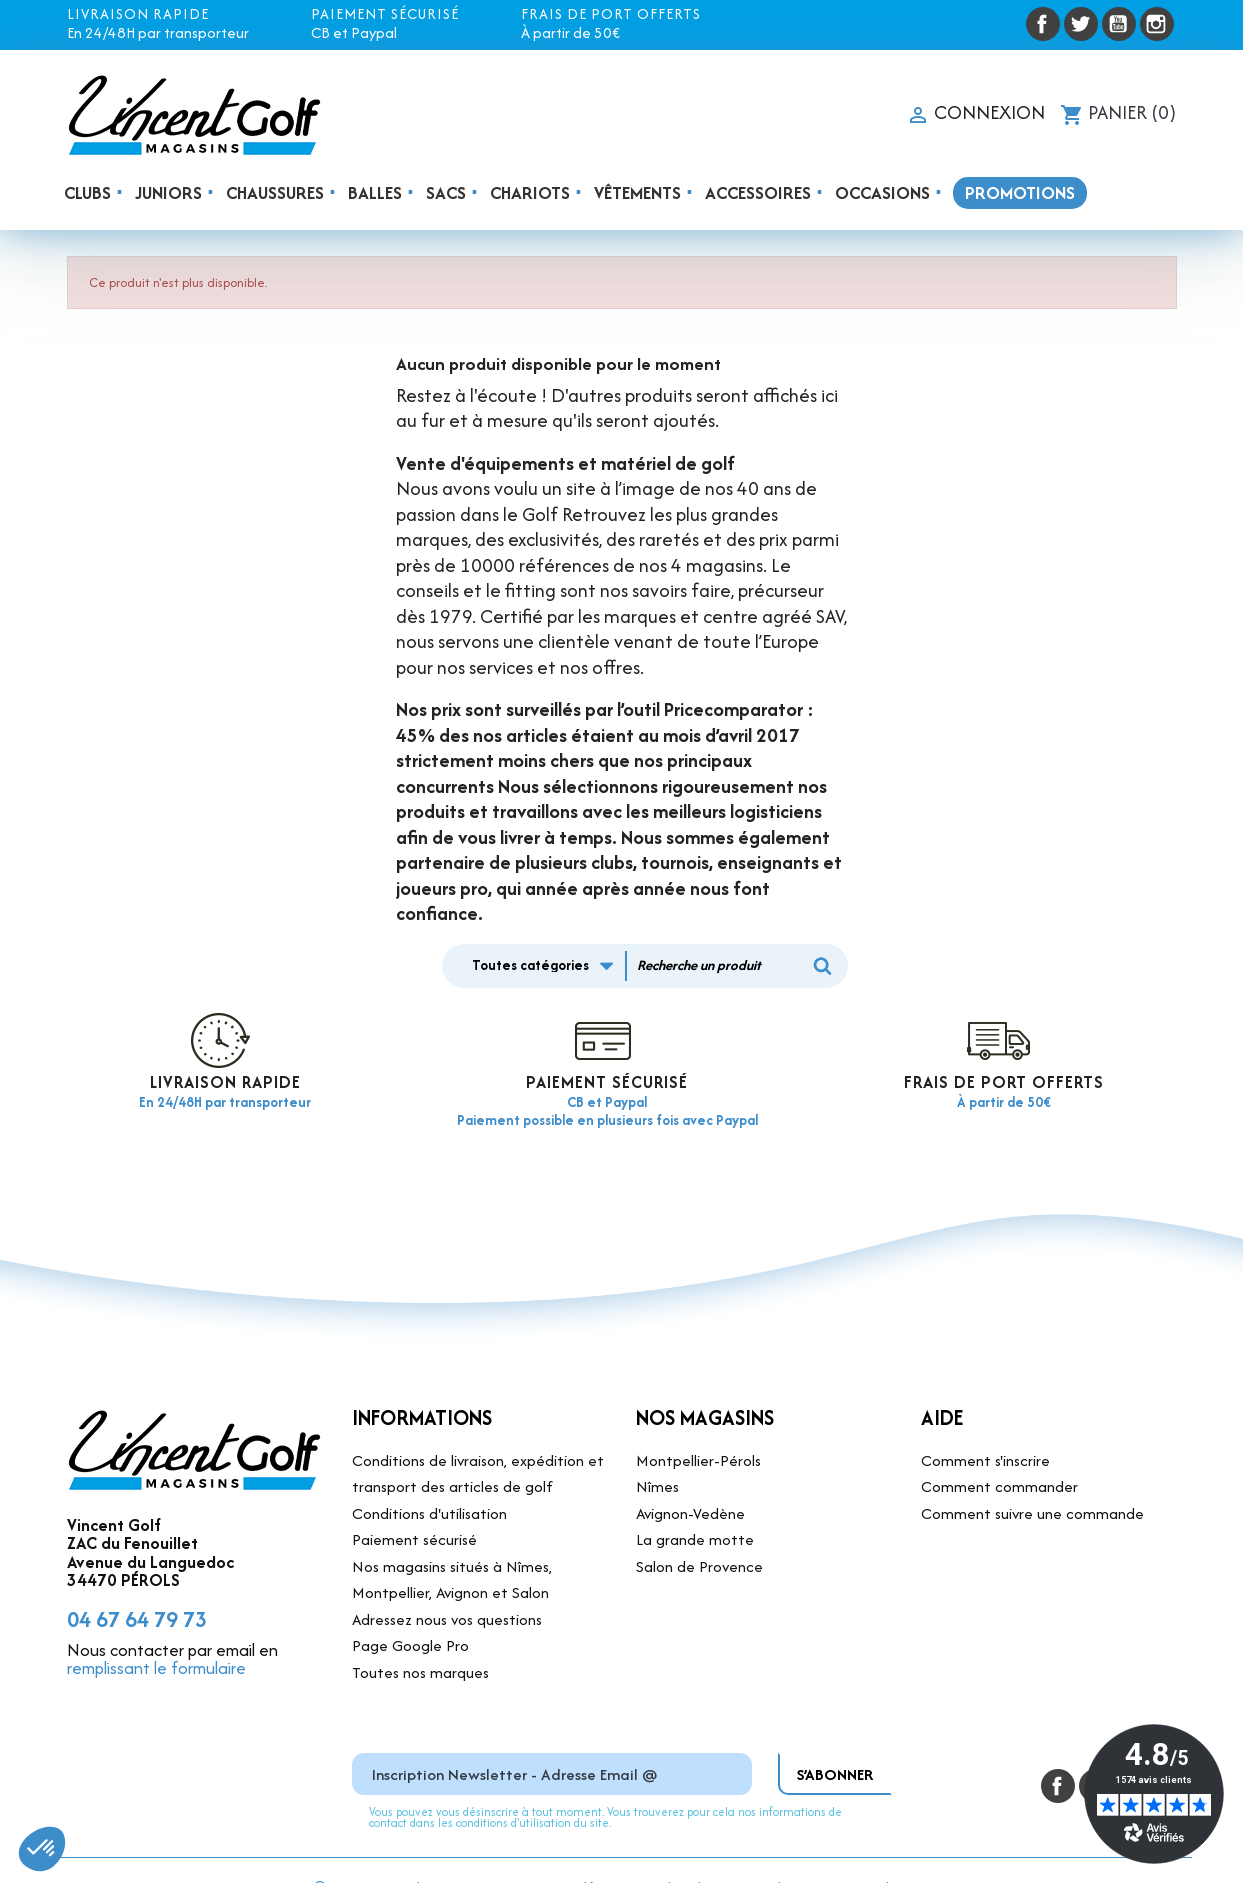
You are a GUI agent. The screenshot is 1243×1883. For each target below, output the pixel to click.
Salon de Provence (699, 1531)
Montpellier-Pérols (698, 1425)
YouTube (1119, 24)
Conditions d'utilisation (429, 1478)
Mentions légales (660, 1852)
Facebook (1043, 24)
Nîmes (657, 1452)
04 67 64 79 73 (137, 1584)
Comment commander (999, 1452)
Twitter (1081, 24)
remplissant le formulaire (156, 1634)
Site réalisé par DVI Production (828, 1852)
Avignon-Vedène (690, 1478)
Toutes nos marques (420, 1637)
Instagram (1157, 24)
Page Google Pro (410, 1611)
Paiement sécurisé (414, 1505)
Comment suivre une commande (1032, 1478)
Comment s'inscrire (985, 1425)
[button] (42, 1849)
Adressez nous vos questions (447, 1584)
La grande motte (695, 1505)
